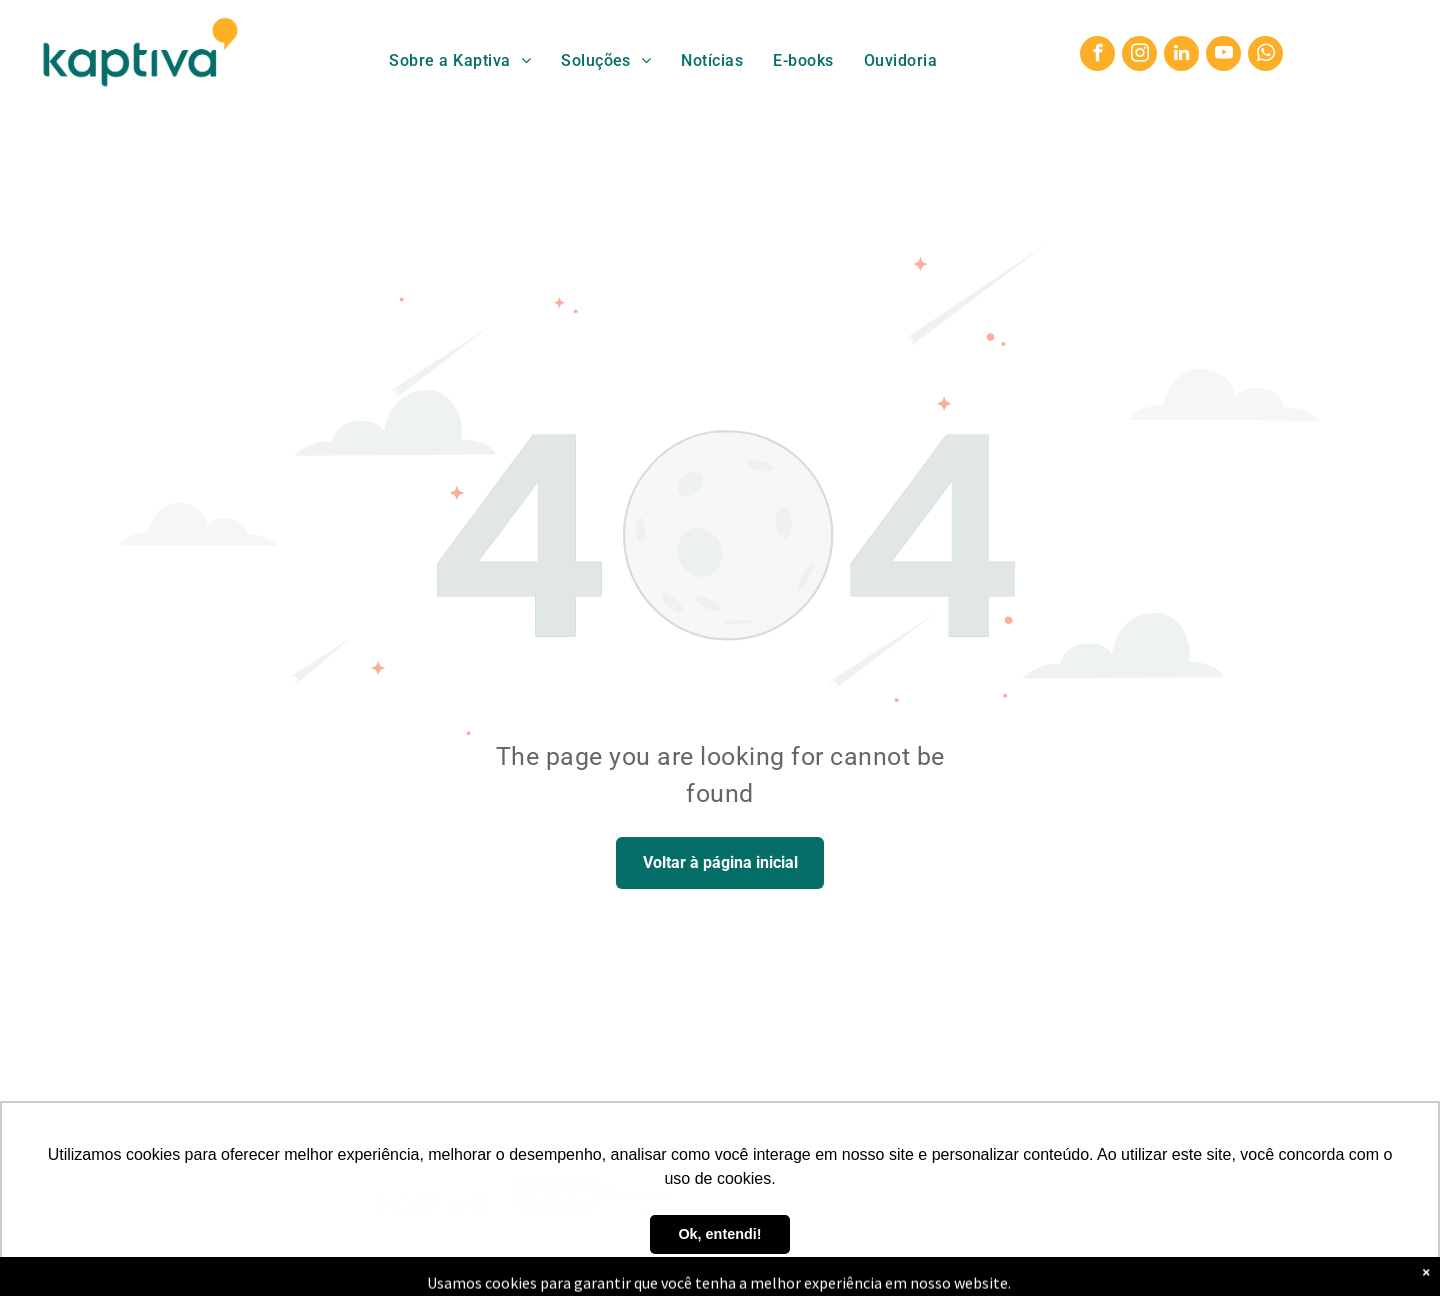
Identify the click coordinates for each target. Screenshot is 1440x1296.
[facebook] (1097, 56)
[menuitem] (460, 60)
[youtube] (1223, 56)
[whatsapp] (1265, 56)
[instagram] (1139, 56)
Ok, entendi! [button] (719, 1234)
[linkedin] (1181, 56)
